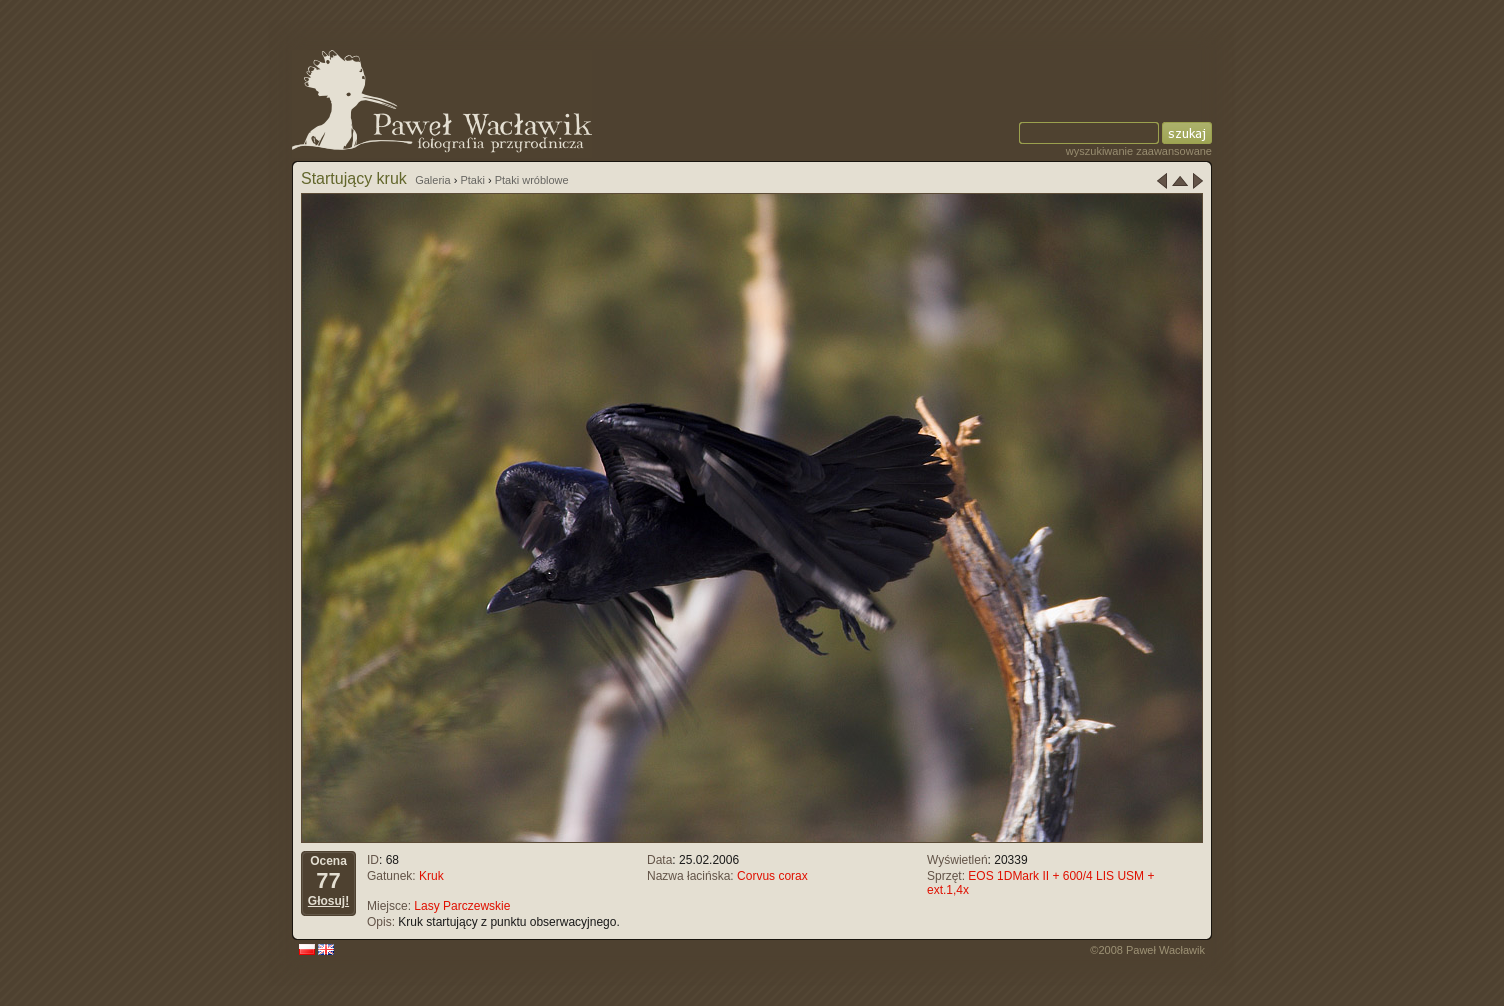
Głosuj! (328, 901)
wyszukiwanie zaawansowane (1139, 151)
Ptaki (472, 180)
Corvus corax (772, 876)
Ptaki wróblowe (532, 180)
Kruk (431, 876)
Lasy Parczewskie (462, 906)
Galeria (432, 180)
